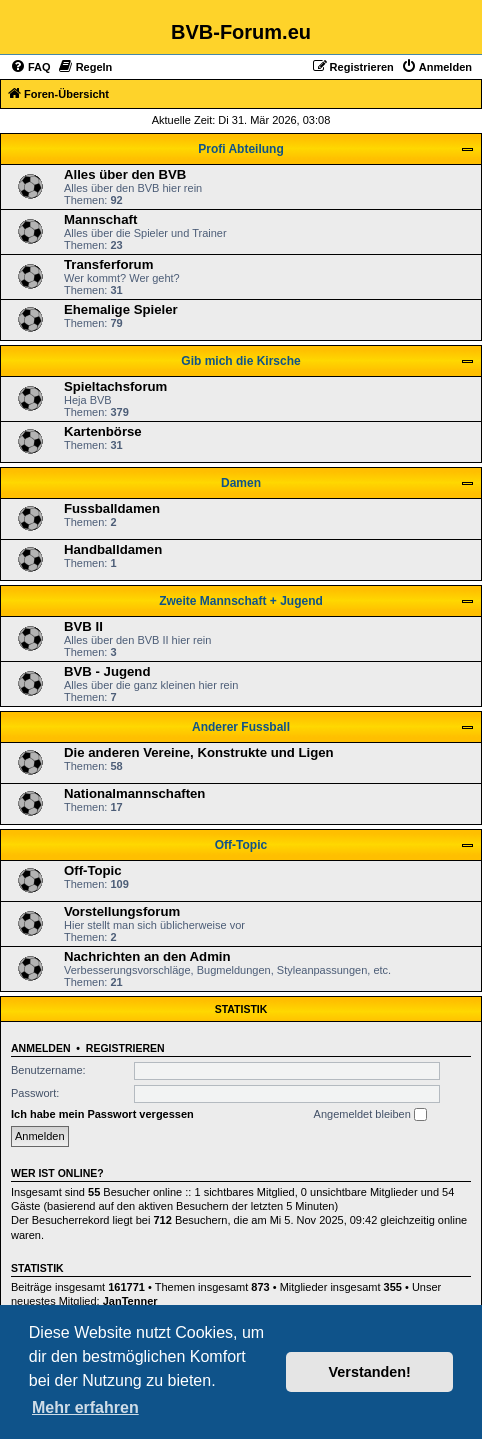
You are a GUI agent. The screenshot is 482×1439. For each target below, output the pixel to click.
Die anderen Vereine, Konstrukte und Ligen (199, 752)
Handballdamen (113, 549)
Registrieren (125, 1048)
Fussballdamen (112, 508)
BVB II (83, 626)
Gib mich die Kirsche (240, 361)
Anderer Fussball (241, 727)
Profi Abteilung (241, 149)
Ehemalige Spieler (121, 309)
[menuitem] (30, 67)
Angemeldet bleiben (370, 1115)
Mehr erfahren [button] (85, 1407)
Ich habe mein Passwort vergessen (102, 1114)
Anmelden (41, 1048)
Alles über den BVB (125, 174)
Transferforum (108, 264)
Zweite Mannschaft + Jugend (241, 601)
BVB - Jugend (107, 671)
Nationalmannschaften (134, 793)
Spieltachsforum (115, 386)
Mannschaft (100, 219)
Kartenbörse (103, 431)
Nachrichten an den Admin (147, 956)
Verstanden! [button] (370, 1372)
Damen (241, 483)
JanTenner (130, 1301)
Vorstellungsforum (122, 911)
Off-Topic (241, 845)
